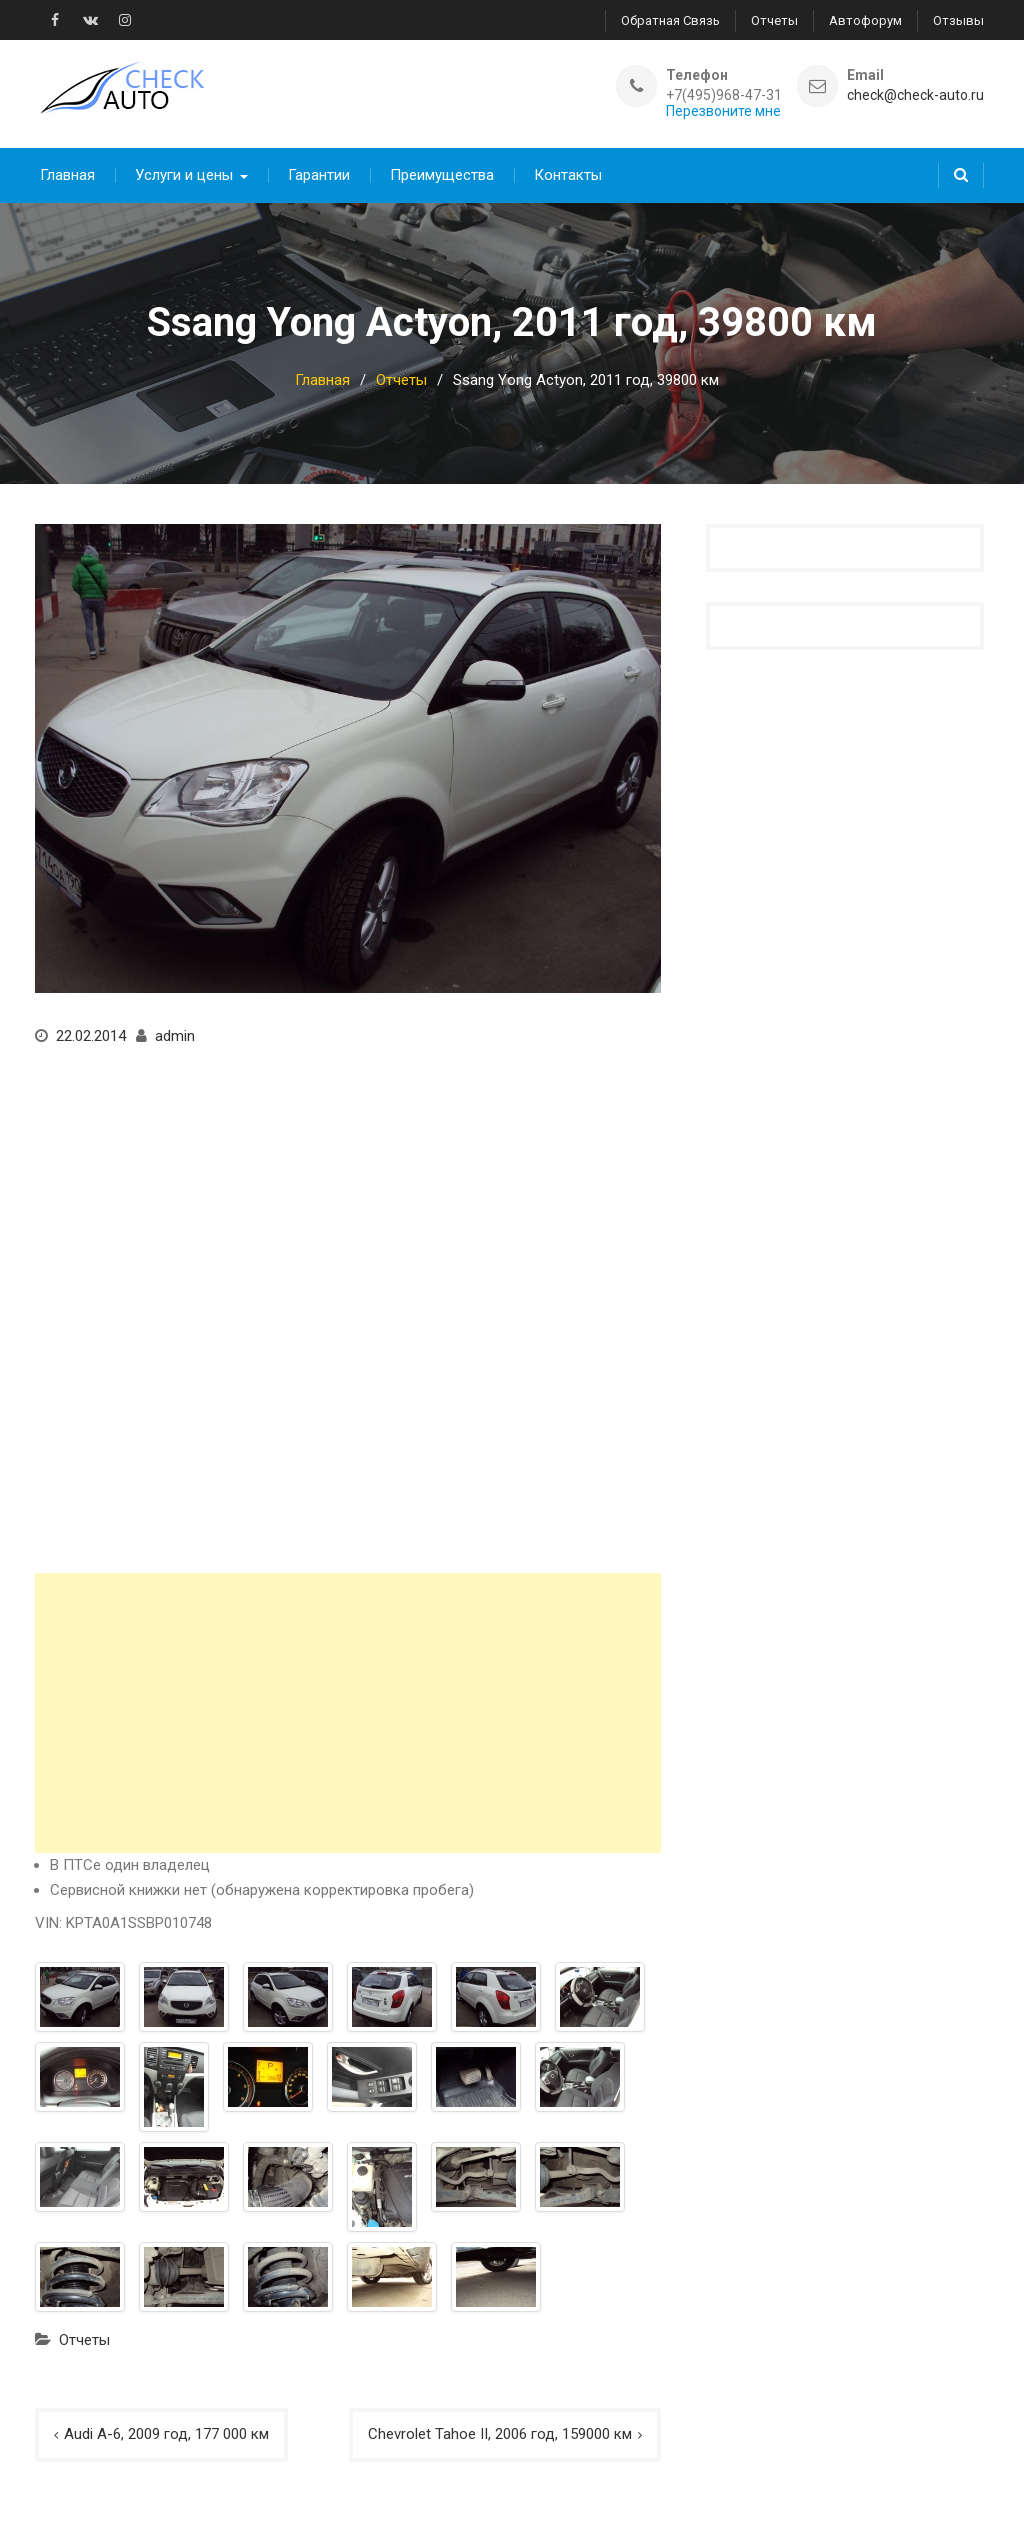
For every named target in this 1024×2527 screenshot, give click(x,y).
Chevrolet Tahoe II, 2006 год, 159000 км (500, 2434)
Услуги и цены (184, 175)
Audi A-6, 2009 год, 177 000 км (166, 2434)
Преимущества (442, 175)
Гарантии (319, 175)
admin (175, 1036)
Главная (67, 175)
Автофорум (865, 20)
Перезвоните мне (723, 111)
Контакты (568, 175)
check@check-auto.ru (915, 95)
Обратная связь (670, 20)
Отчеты (774, 20)
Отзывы (958, 20)
